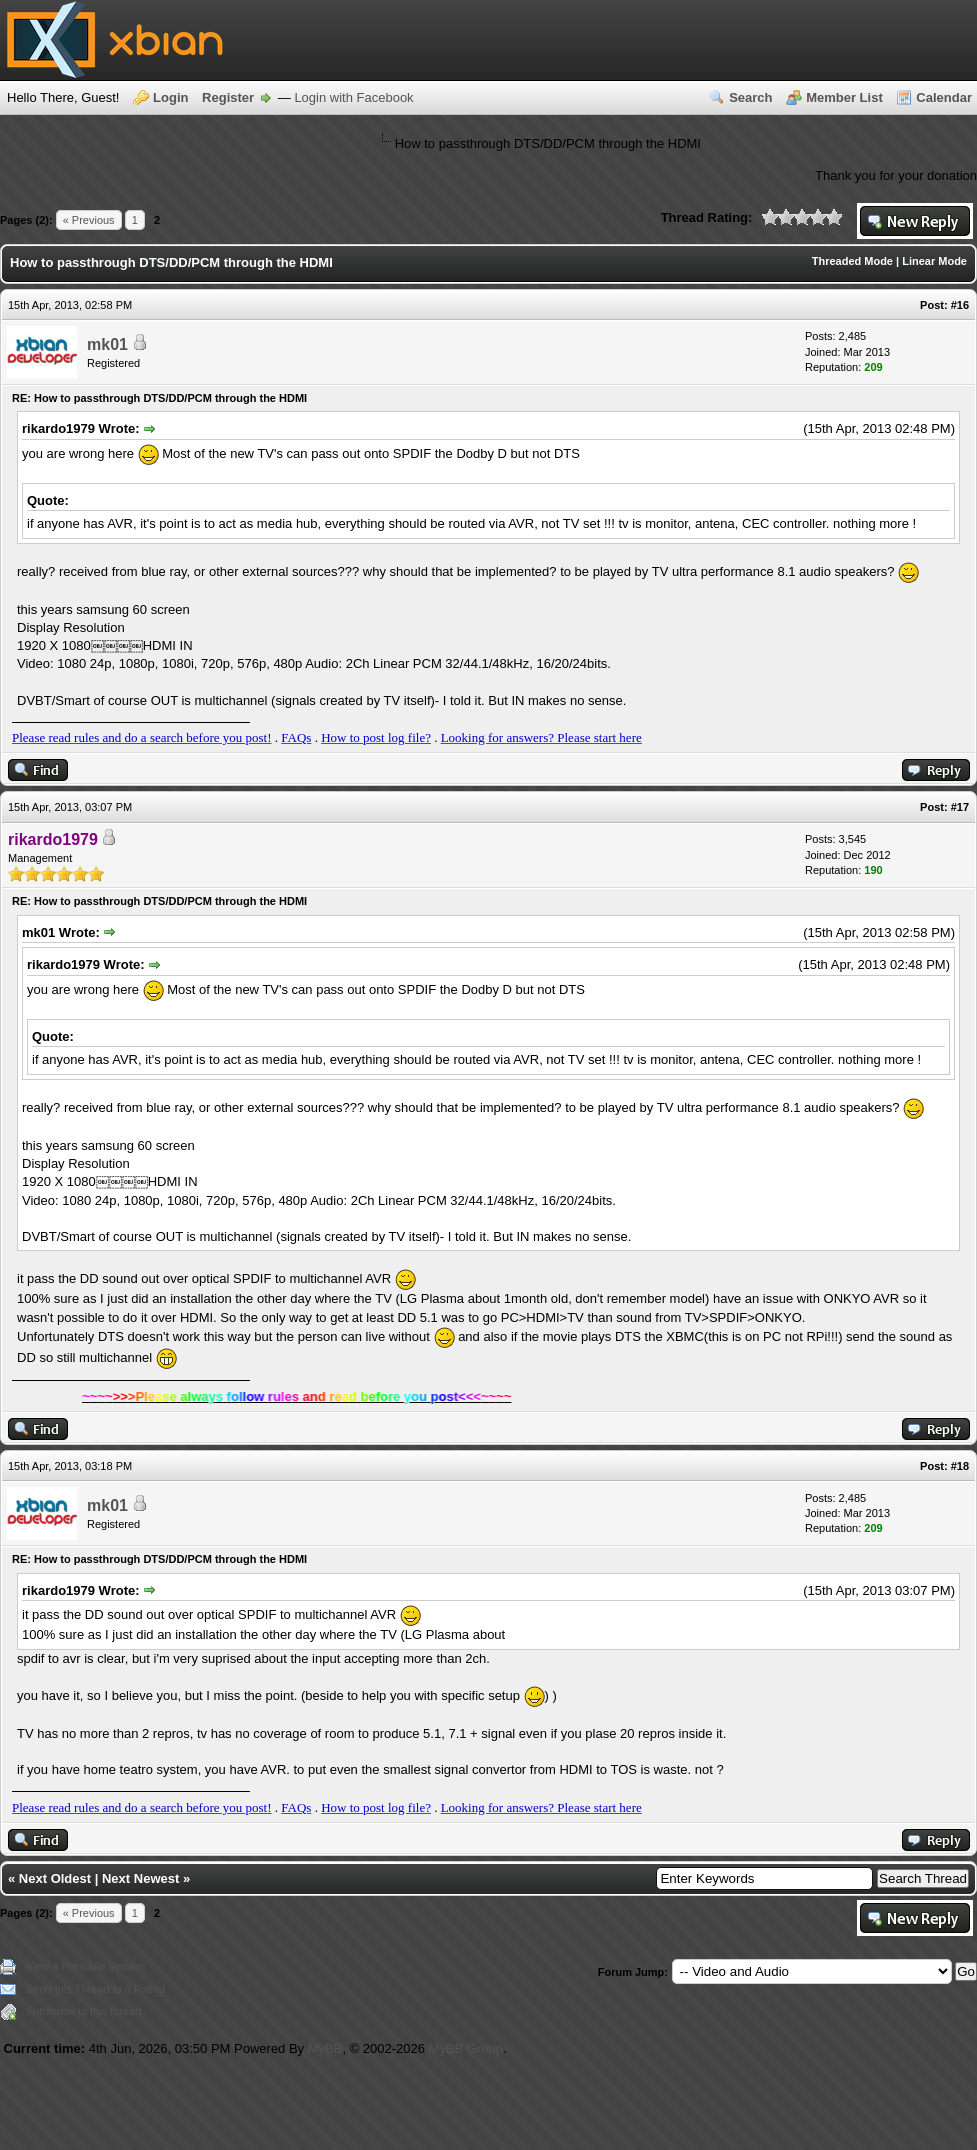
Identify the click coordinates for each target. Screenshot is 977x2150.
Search (750, 97)
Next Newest (140, 1878)
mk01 (107, 344)
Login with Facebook (353, 97)
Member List (844, 97)
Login (170, 97)
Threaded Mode (852, 261)
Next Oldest (55, 1878)
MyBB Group (466, 2048)
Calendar (944, 97)
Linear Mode (934, 261)
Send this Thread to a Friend (95, 1989)
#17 (960, 807)
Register (228, 97)
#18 (960, 1466)
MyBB (325, 2048)
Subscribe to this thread (84, 2011)
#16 (960, 305)
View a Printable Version (85, 1966)
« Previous (89, 220)
